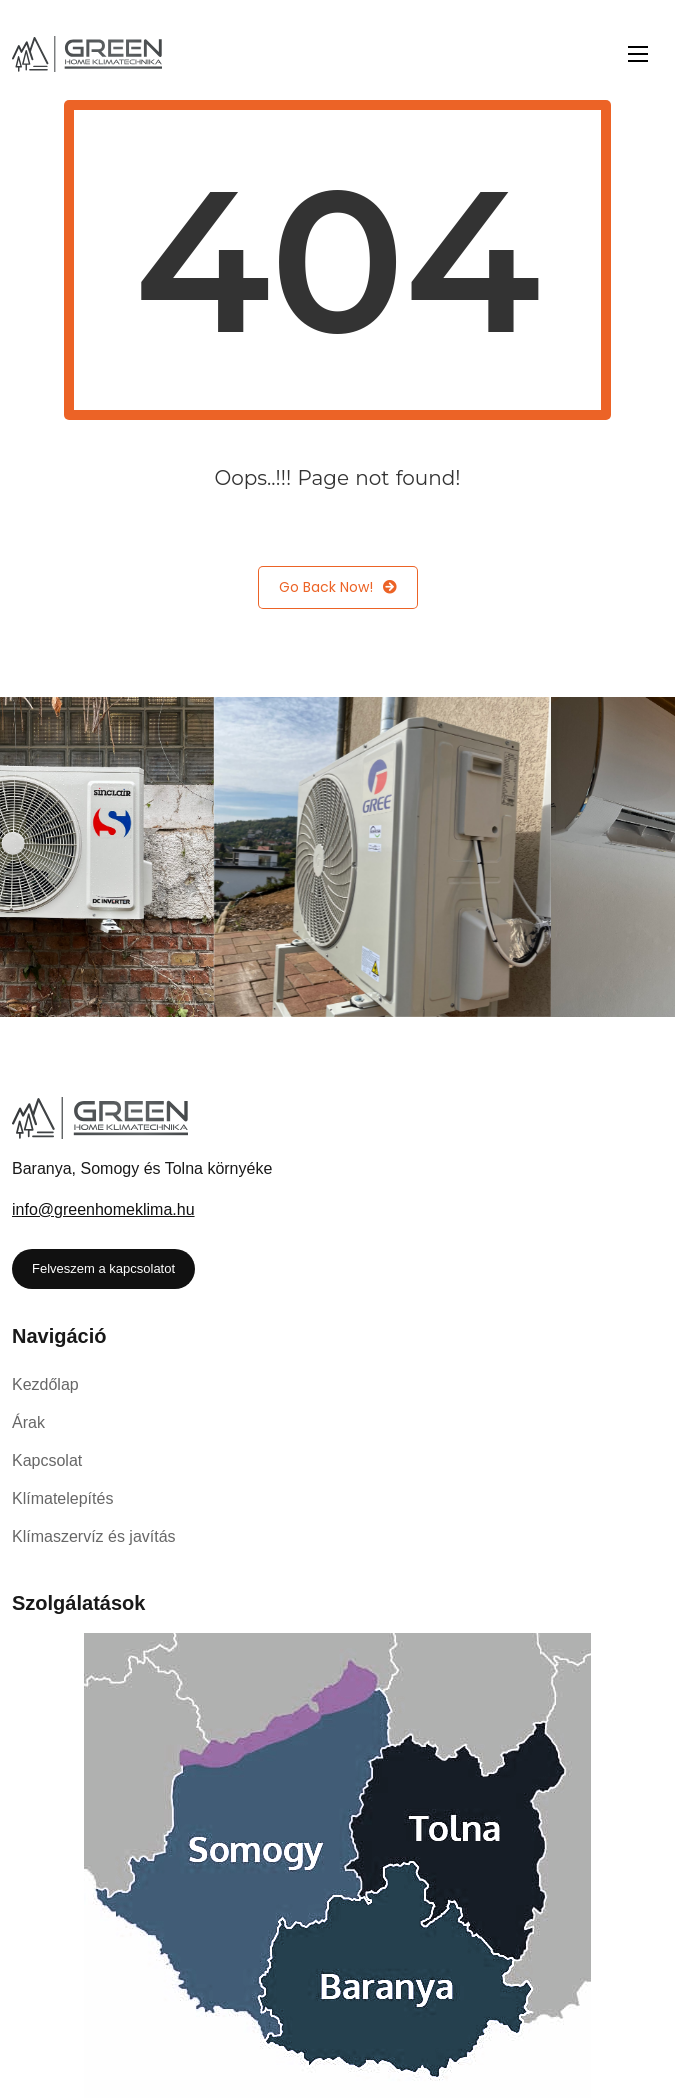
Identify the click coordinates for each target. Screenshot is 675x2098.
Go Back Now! (338, 587)
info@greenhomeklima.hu (103, 1209)
